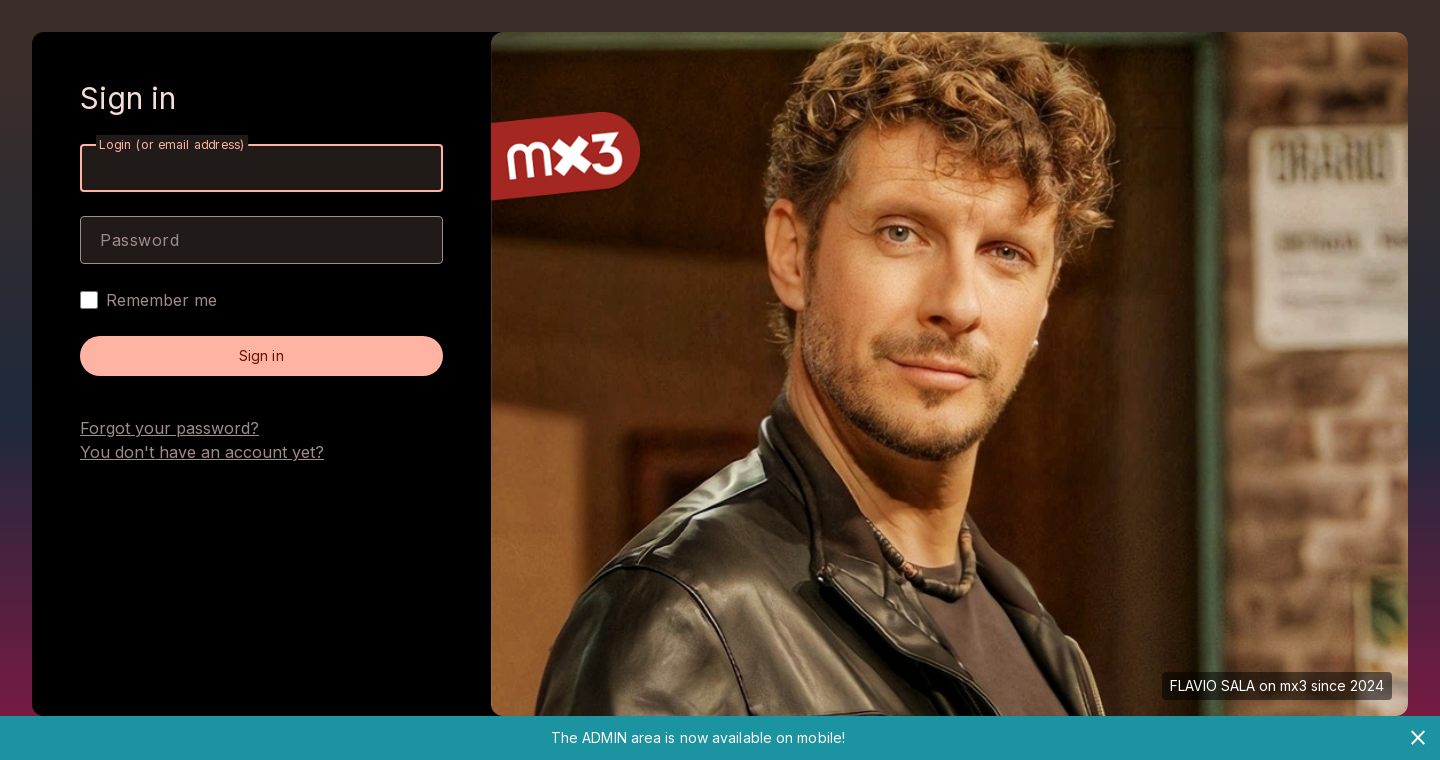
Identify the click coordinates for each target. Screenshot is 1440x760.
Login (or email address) (172, 144)
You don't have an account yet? (202, 452)
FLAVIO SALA (1212, 685)
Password (139, 240)
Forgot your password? (169, 428)
